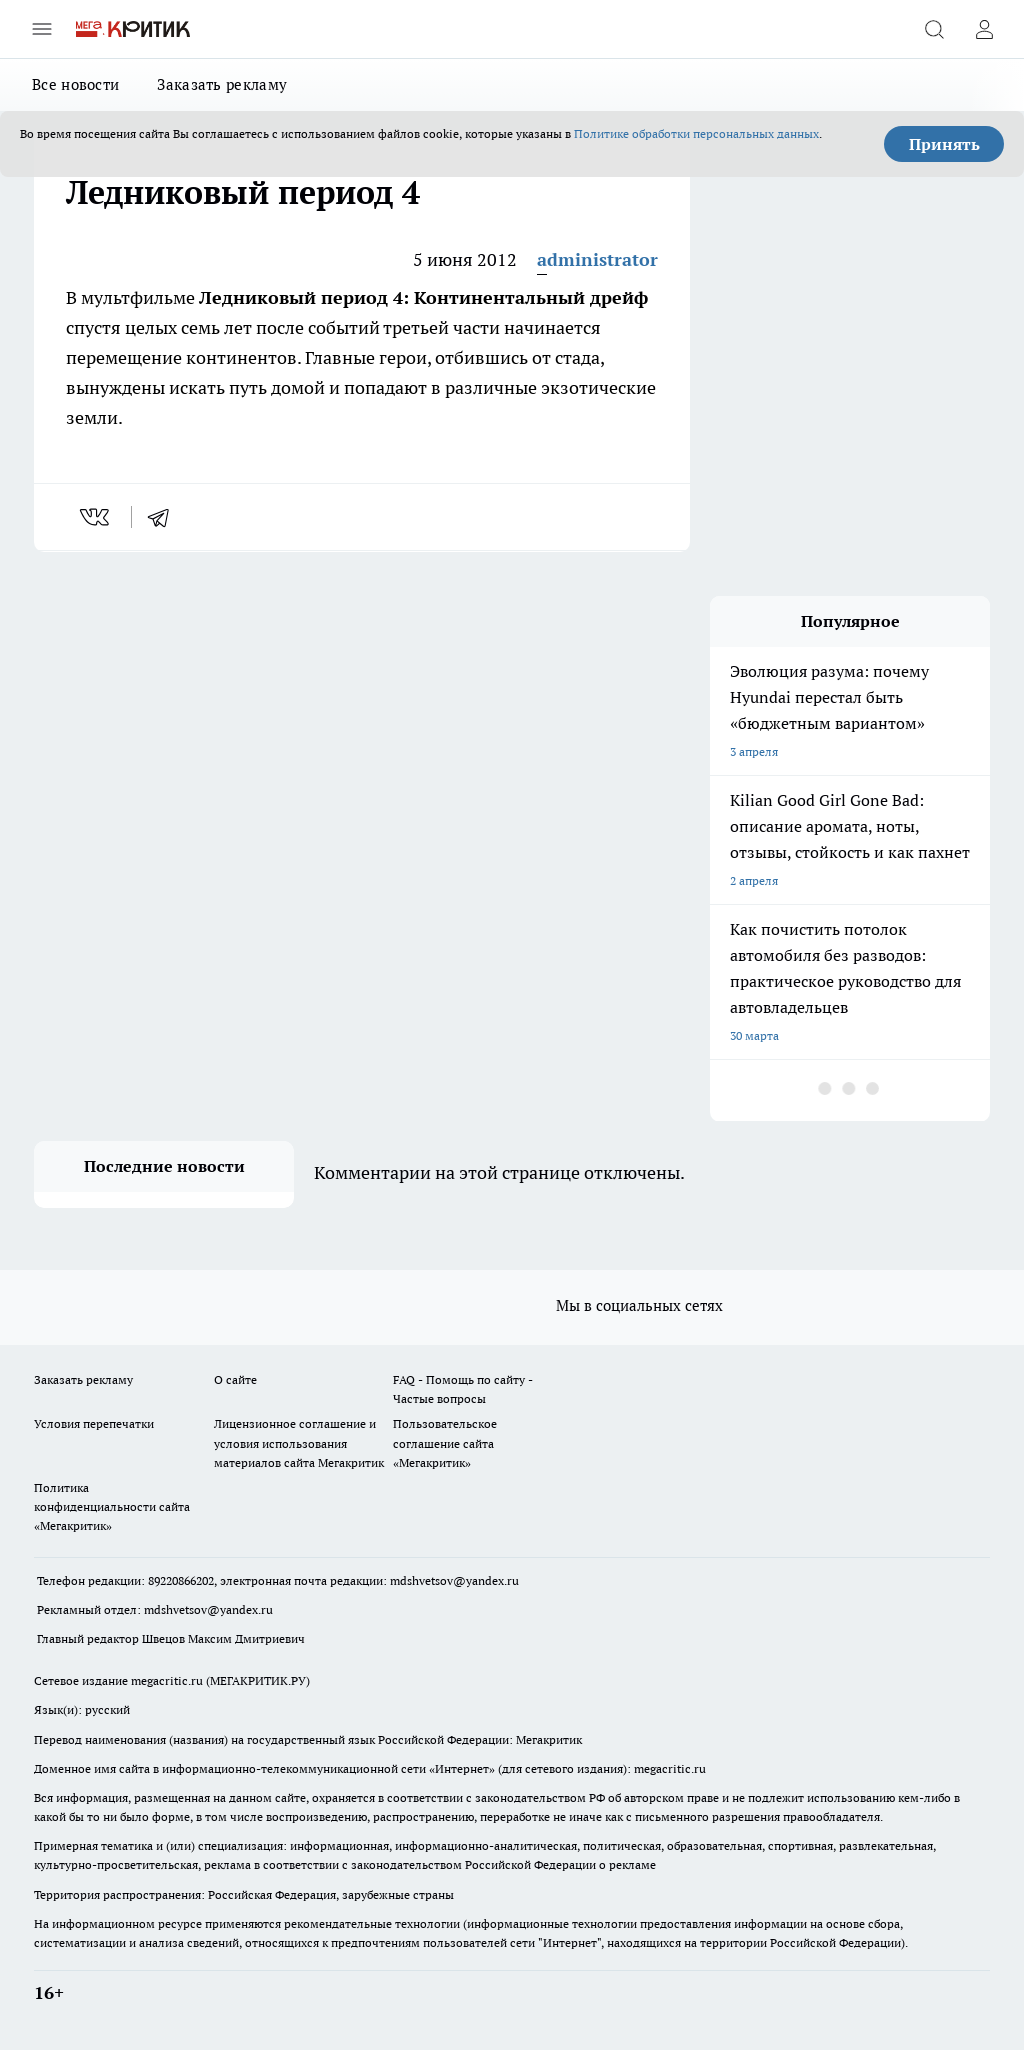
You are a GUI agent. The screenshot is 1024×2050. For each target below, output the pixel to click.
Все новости (75, 84)
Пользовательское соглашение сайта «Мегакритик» (445, 1442)
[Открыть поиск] (934, 29)
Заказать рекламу (222, 84)
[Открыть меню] (42, 29)
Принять (944, 144)
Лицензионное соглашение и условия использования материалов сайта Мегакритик (299, 1442)
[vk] (96, 517)
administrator (597, 259)
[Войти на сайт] (984, 29)
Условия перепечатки (94, 1423)
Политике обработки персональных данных (696, 133)
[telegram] (165, 517)
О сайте (235, 1379)
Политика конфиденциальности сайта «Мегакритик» (112, 1506)
